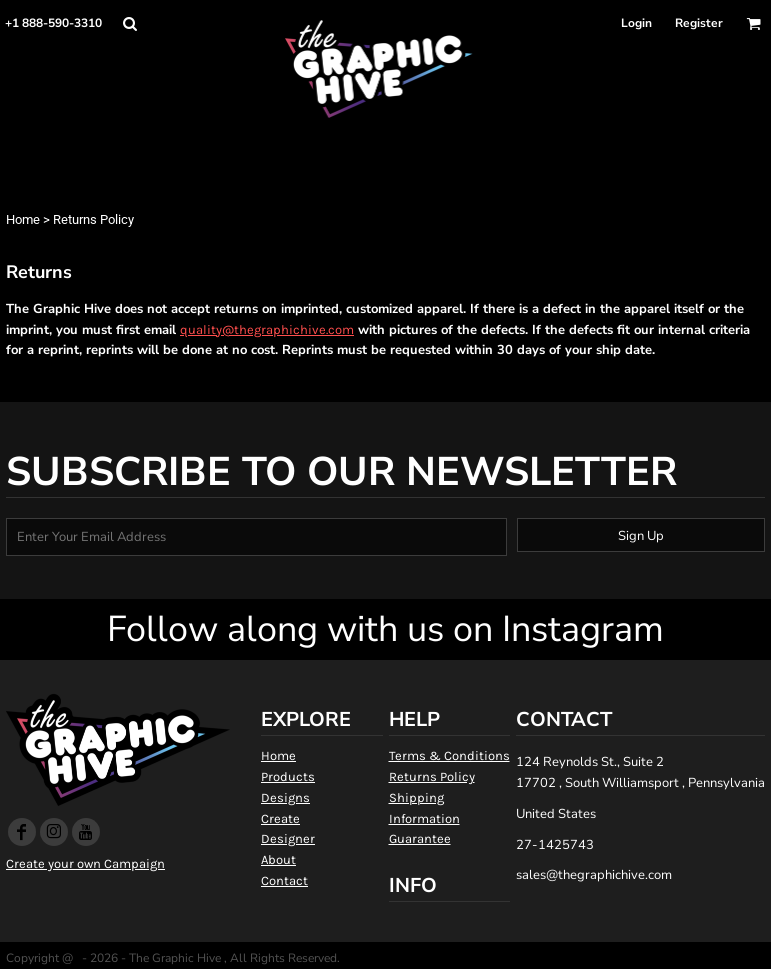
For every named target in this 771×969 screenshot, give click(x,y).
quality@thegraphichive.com (267, 329)
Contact (284, 880)
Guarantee (420, 838)
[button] (129, 23)
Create (280, 818)
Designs (285, 797)
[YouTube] (86, 832)
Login (636, 23)
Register (699, 23)
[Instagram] (54, 832)
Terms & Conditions (449, 755)
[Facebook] (22, 832)
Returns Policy (432, 776)
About (278, 859)
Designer (288, 838)
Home (23, 219)
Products (288, 776)
